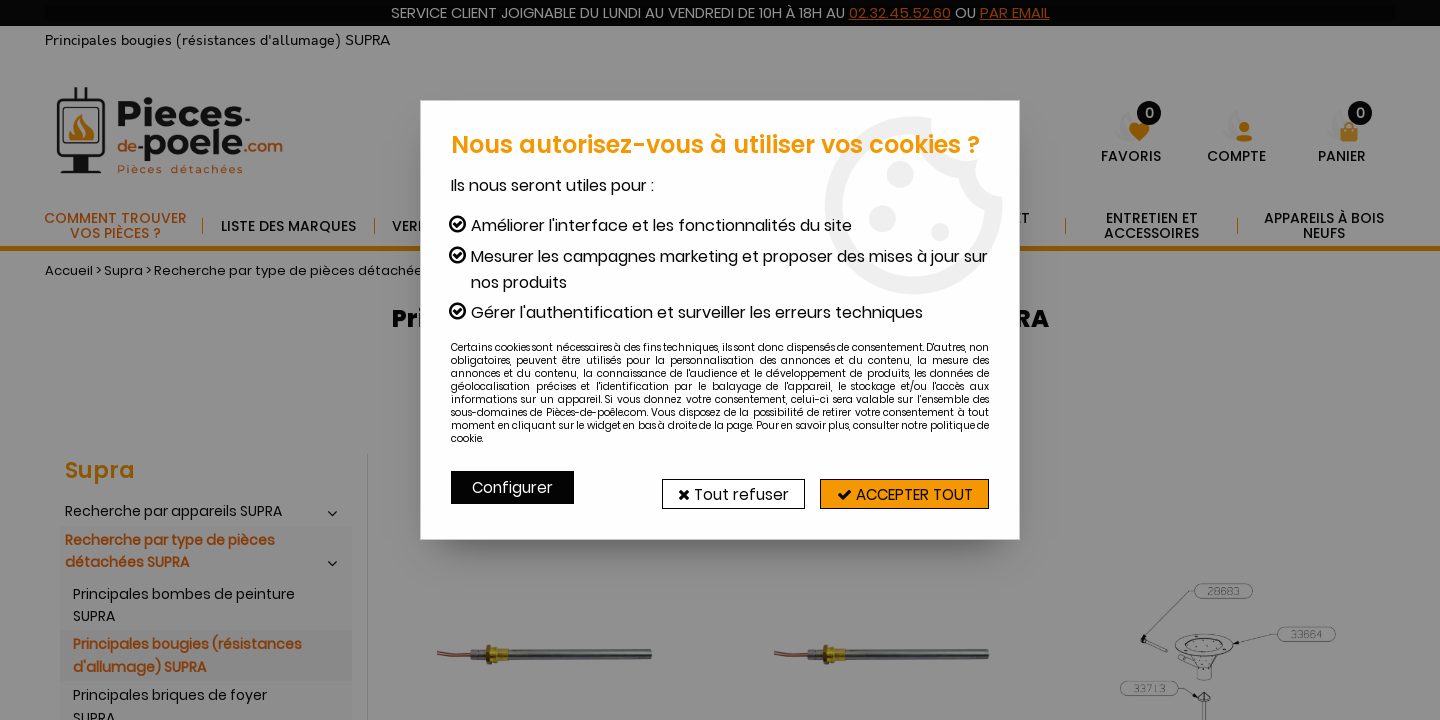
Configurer (514, 487)
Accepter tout (895, 487)
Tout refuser (707, 487)
